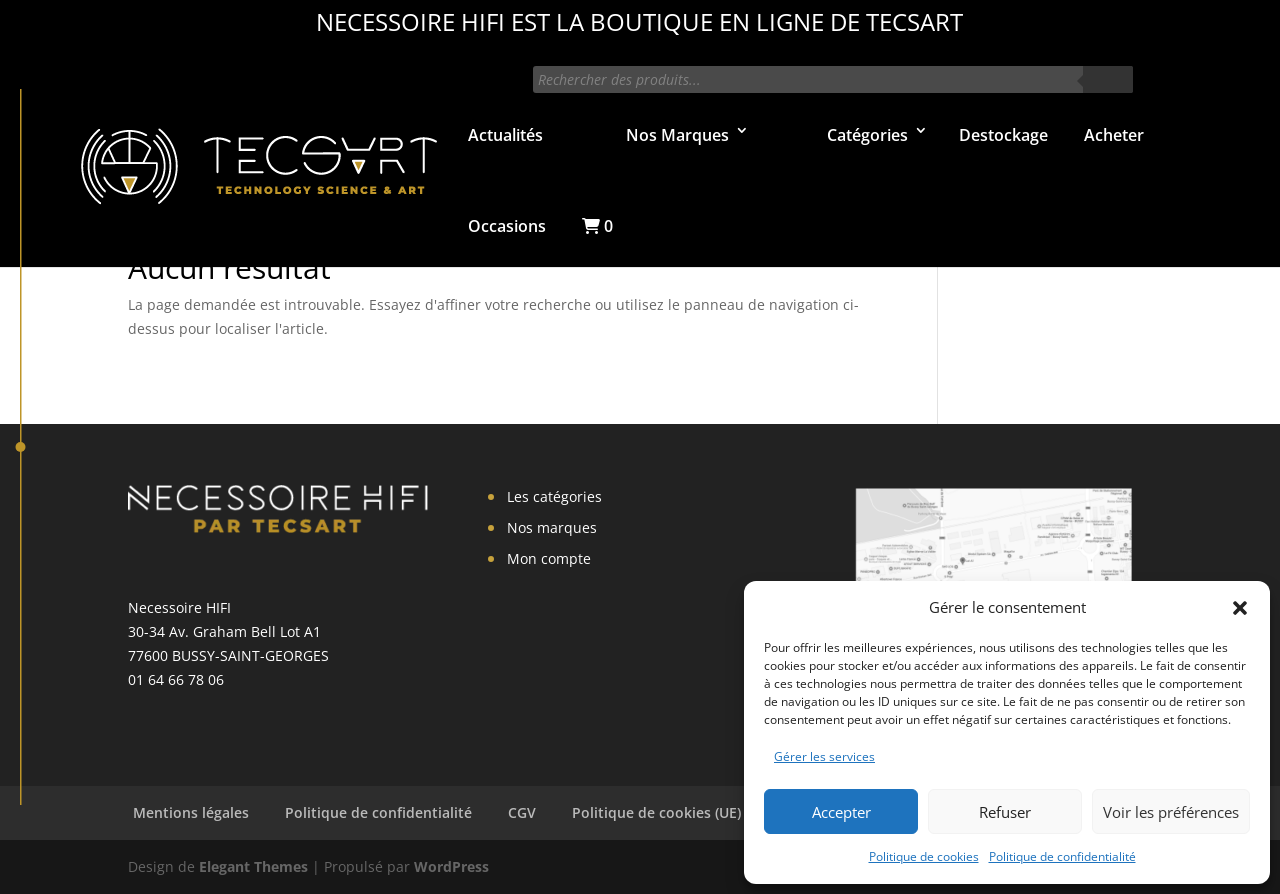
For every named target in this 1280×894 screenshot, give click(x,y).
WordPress (451, 866)
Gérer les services (824, 756)
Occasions (507, 226)
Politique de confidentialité (1062, 856)
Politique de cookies (924, 856)
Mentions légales (191, 812)
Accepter (841, 812)
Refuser (1005, 812)
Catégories (867, 135)
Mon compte (549, 558)
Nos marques (552, 527)
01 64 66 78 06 (176, 679)
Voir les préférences (1171, 812)
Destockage (1003, 135)
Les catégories (554, 496)
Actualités (505, 135)
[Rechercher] (1108, 79)
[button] (1240, 608)
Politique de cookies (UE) (656, 812)
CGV (522, 812)
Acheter (1114, 135)
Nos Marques (677, 135)
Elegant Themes (253, 866)
